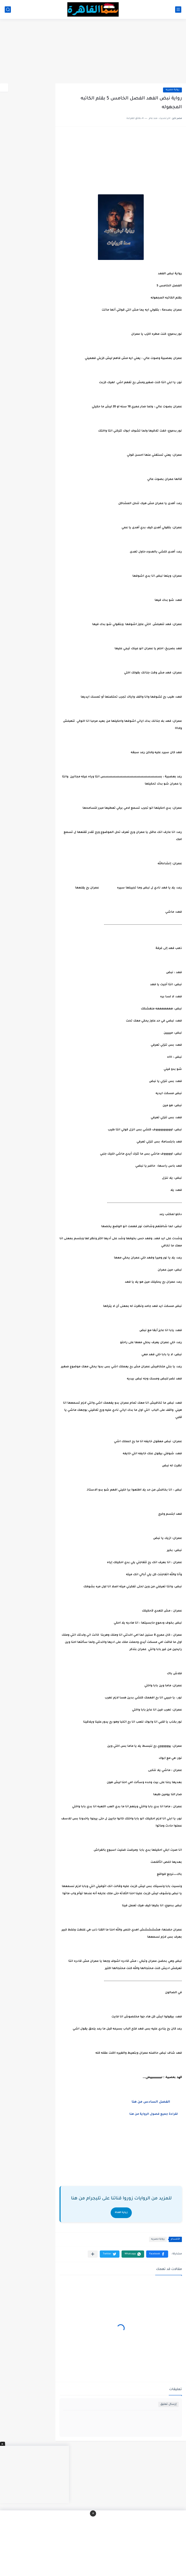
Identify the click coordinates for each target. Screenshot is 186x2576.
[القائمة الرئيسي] (178, 9)
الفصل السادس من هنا (152, 2102)
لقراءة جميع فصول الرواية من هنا (154, 2114)
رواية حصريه (172, 90)
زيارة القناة (121, 2212)
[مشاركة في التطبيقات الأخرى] (93, 2254)
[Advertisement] (93, 51)
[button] (157, 2254)
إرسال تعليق (168, 2404)
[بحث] (8, 9)
